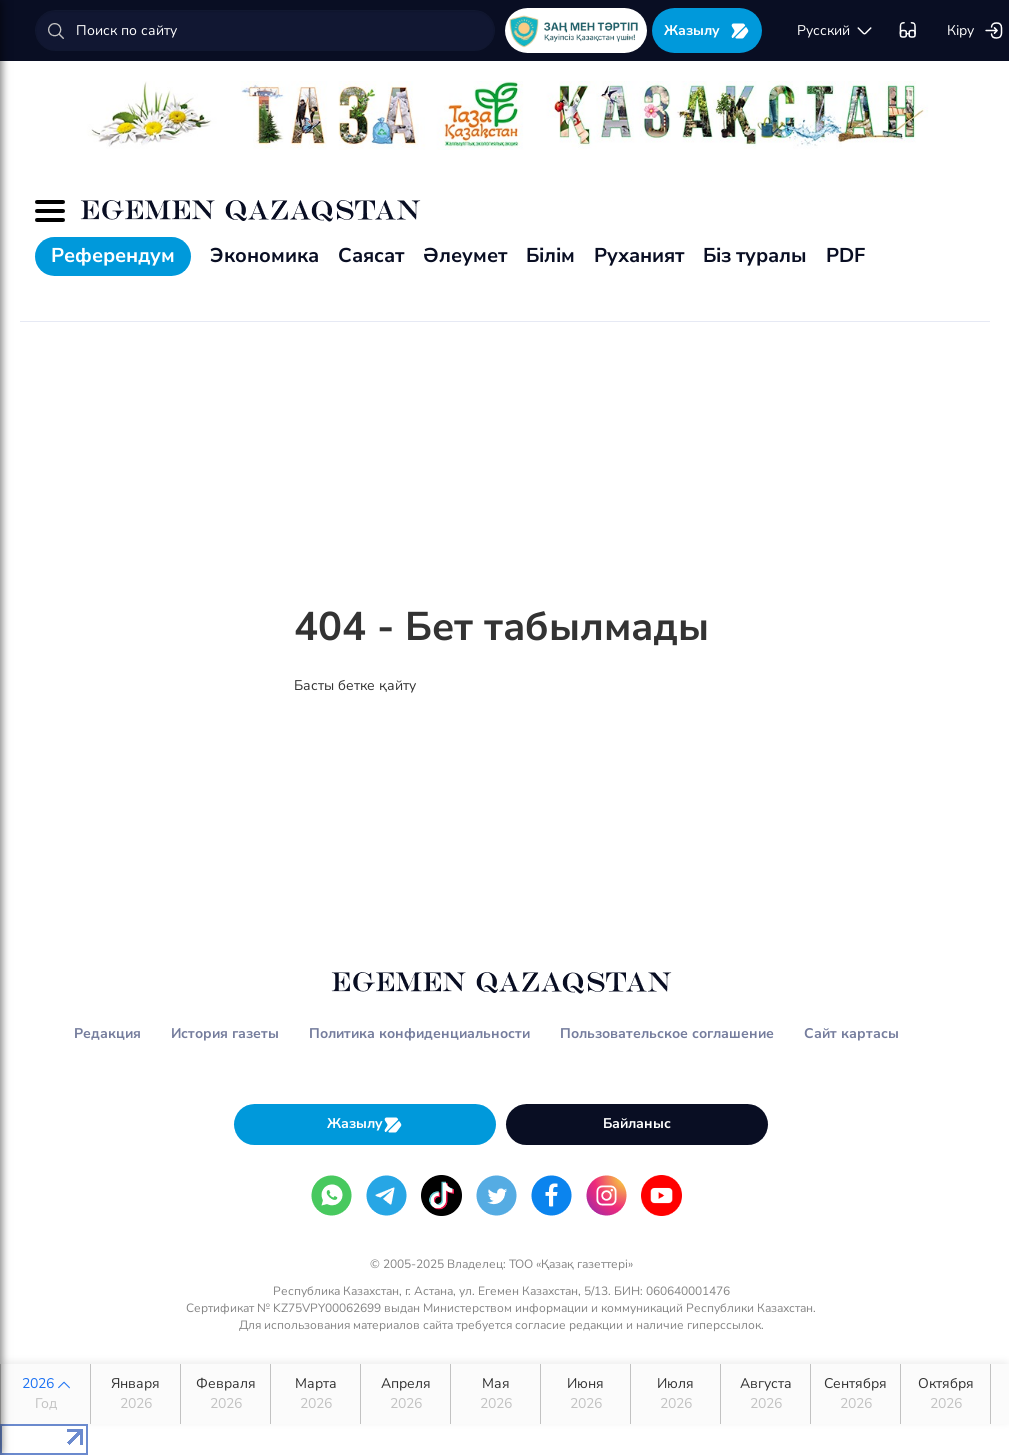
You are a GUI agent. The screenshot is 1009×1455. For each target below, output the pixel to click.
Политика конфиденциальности (419, 1033)
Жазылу (707, 30)
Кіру (975, 31)
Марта (315, 1394)
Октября (945, 1394)
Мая (495, 1394)
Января (135, 1394)
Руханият (639, 255)
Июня (585, 1394)
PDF (845, 255)
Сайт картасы (851, 1033)
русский (835, 31)
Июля (675, 1394)
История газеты (225, 1033)
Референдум (113, 255)
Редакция (107, 1033)
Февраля (225, 1394)
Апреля (405, 1394)
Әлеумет (465, 255)
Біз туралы (755, 255)
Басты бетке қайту (355, 685)
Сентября (855, 1394)
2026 (45, 1394)
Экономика (264, 255)
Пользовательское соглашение (667, 1033)
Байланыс (637, 1123)
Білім (550, 255)
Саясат (371, 255)
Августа (765, 1394)
